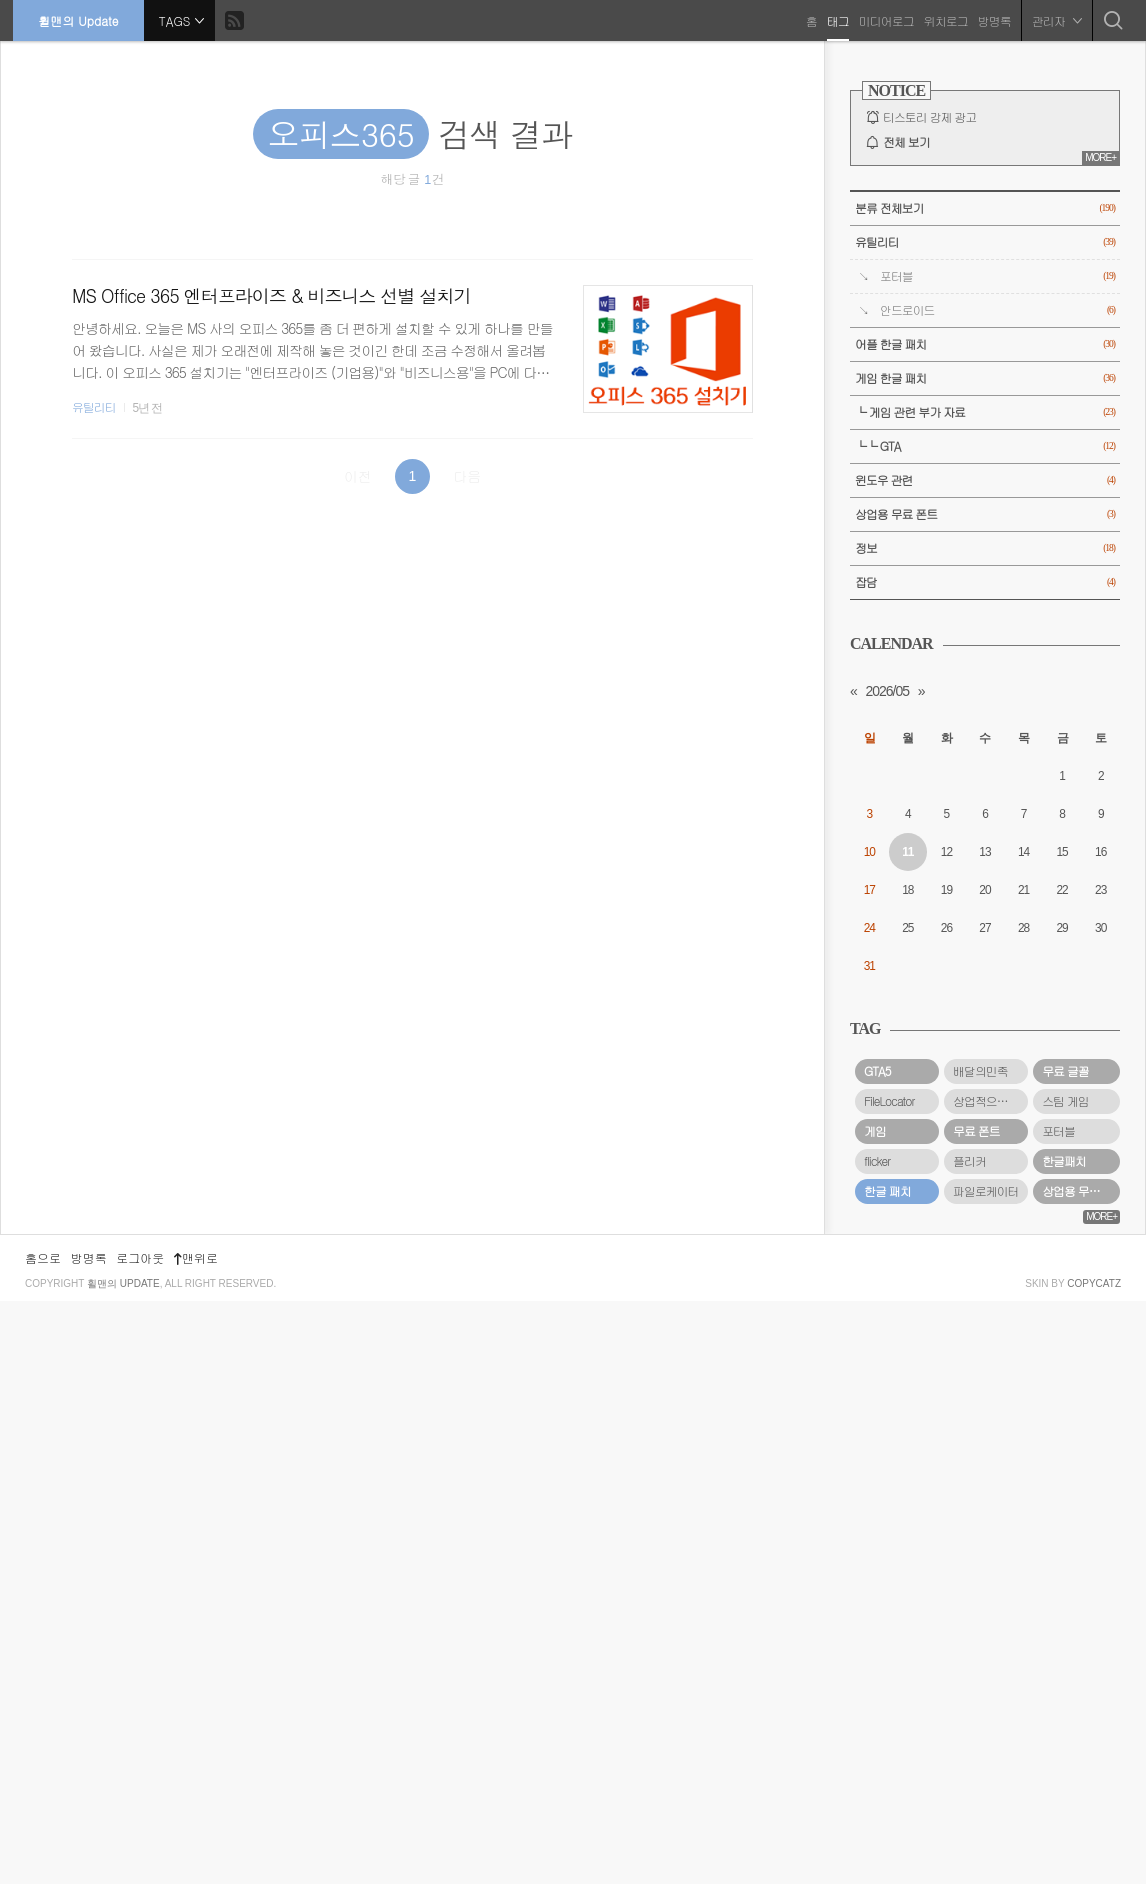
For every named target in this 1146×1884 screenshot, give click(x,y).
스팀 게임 (1065, 1101)
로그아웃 (140, 1840)
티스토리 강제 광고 (929, 117)
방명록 (992, 19)
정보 (985, 548)
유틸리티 (94, 407)
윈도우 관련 (985, 480)
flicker (877, 1161)
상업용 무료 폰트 (985, 514)
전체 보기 (906, 142)
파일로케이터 (985, 1191)
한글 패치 (887, 1191)
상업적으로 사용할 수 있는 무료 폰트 (990, 1101)
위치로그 (944, 19)
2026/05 (887, 691)
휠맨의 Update (80, 19)
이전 (358, 476)
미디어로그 (884, 19)
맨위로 (196, 1840)
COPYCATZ (1094, 1866)
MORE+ (1100, 157)
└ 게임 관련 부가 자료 (985, 412)
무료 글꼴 (1065, 1071)
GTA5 (877, 1071)
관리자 (1055, 19)
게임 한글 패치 (985, 378)
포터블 (997, 276)
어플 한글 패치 (985, 344)
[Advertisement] (985, 1524)
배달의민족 (980, 1071)
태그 (836, 19)
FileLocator (889, 1101)
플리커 (969, 1161)
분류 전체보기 (985, 208)
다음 (467, 476)
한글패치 (1064, 1161)
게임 (875, 1131)
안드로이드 (997, 310)
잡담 (985, 582)
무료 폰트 (976, 1131)
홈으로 (43, 1840)
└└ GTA (985, 446)
